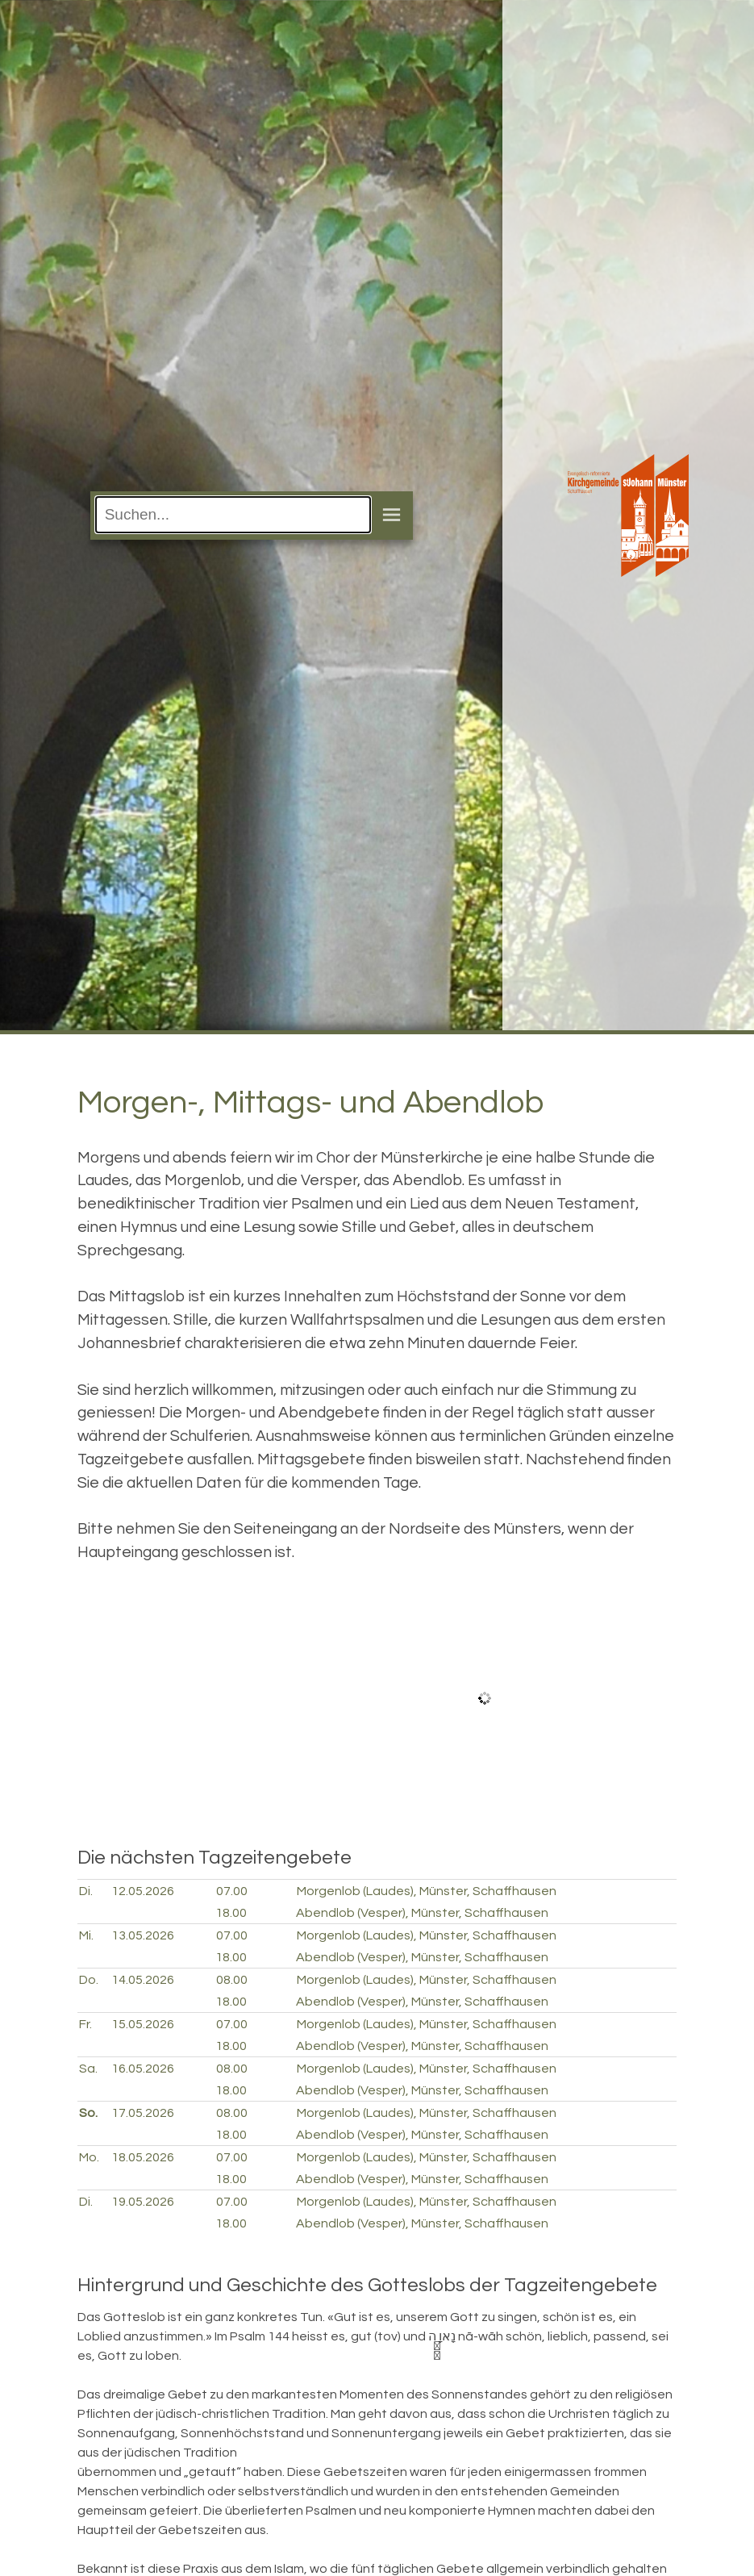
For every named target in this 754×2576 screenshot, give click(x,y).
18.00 (231, 1912)
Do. (88, 1979)
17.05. (142, 2112)
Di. (86, 1891)
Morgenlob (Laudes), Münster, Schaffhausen (426, 1891)
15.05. (142, 2024)
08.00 (232, 1979)
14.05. (142, 1979)
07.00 (232, 1891)
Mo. (89, 2157)
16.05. (142, 2068)
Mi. (86, 1935)
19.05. (142, 2201)
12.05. (142, 1891)
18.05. (142, 2157)
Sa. (88, 2068)
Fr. (85, 2024)
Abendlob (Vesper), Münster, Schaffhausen (422, 1912)
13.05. (142, 1935)
